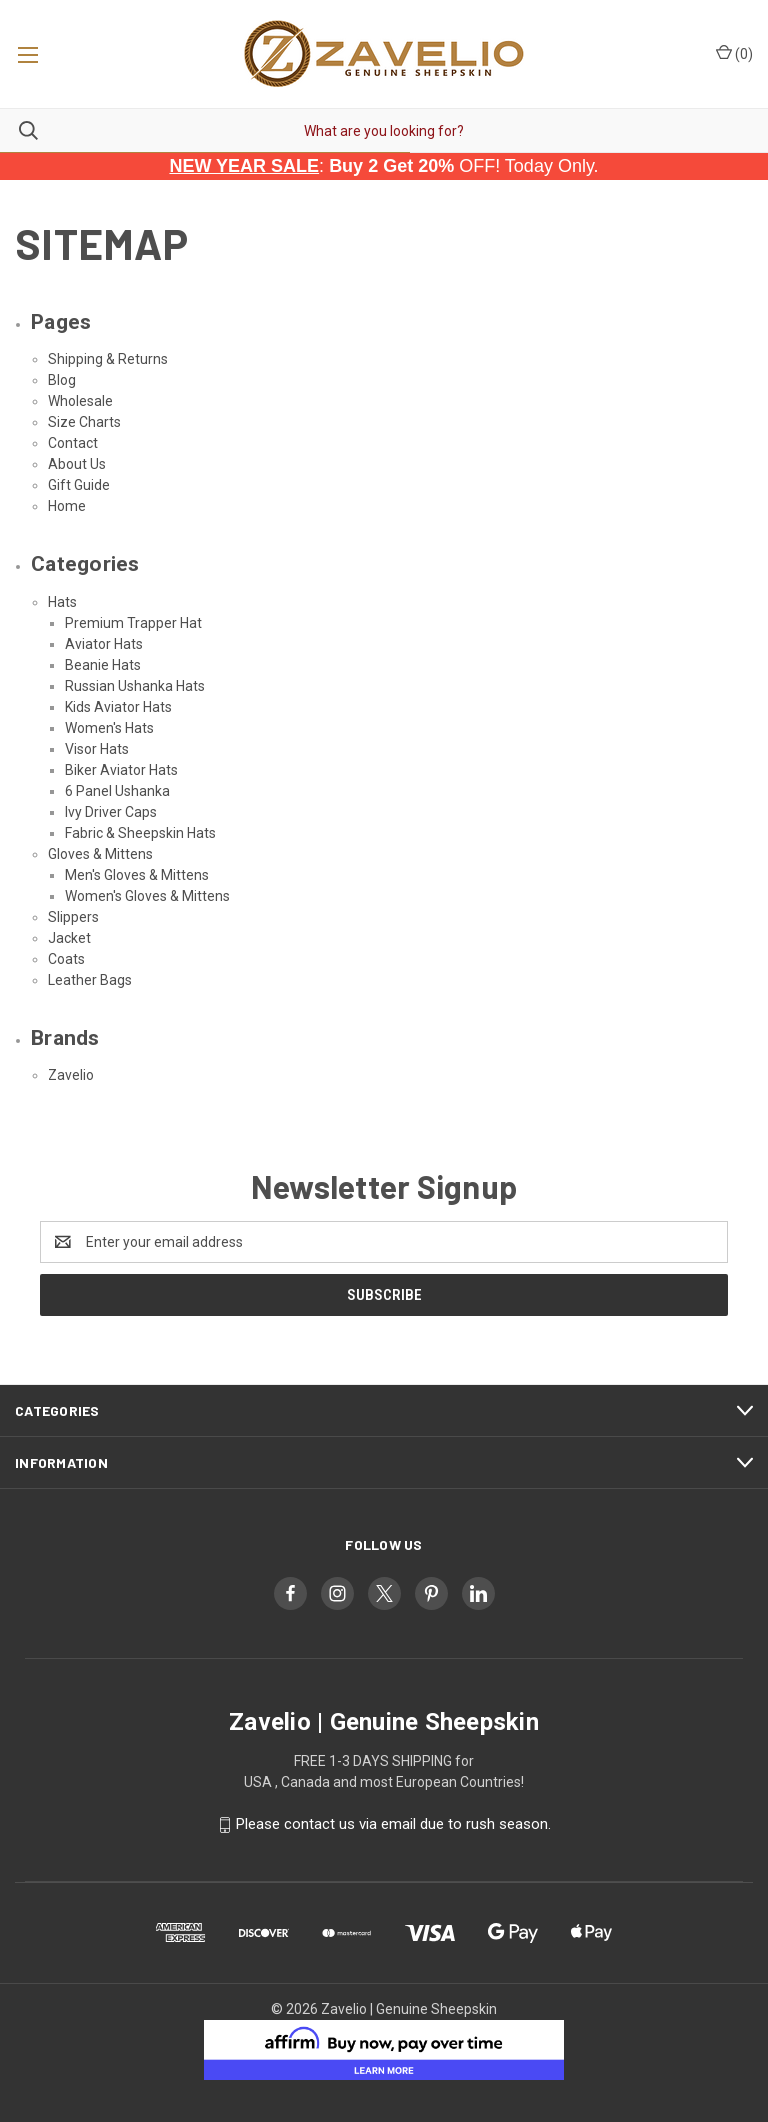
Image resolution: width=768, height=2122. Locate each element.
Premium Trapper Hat (133, 623)
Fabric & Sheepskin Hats (140, 833)
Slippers (73, 917)
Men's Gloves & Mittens (137, 875)
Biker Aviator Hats (121, 770)
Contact (73, 443)
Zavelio (71, 1075)
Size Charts (84, 422)
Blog (62, 380)
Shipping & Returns (108, 359)
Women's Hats (109, 728)
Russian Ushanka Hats (135, 686)
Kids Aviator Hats (118, 707)
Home (67, 506)
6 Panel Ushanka (117, 791)
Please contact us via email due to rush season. (393, 1824)
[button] (384, 2050)
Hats (62, 602)
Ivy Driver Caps (111, 812)
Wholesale (80, 401)
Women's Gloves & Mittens (147, 896)
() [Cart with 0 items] (734, 53)
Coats (66, 959)
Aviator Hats (104, 644)
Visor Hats (97, 749)
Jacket (69, 938)
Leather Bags (90, 980)
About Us (77, 464)
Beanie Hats (103, 665)
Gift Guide (79, 485)
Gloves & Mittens (100, 854)
